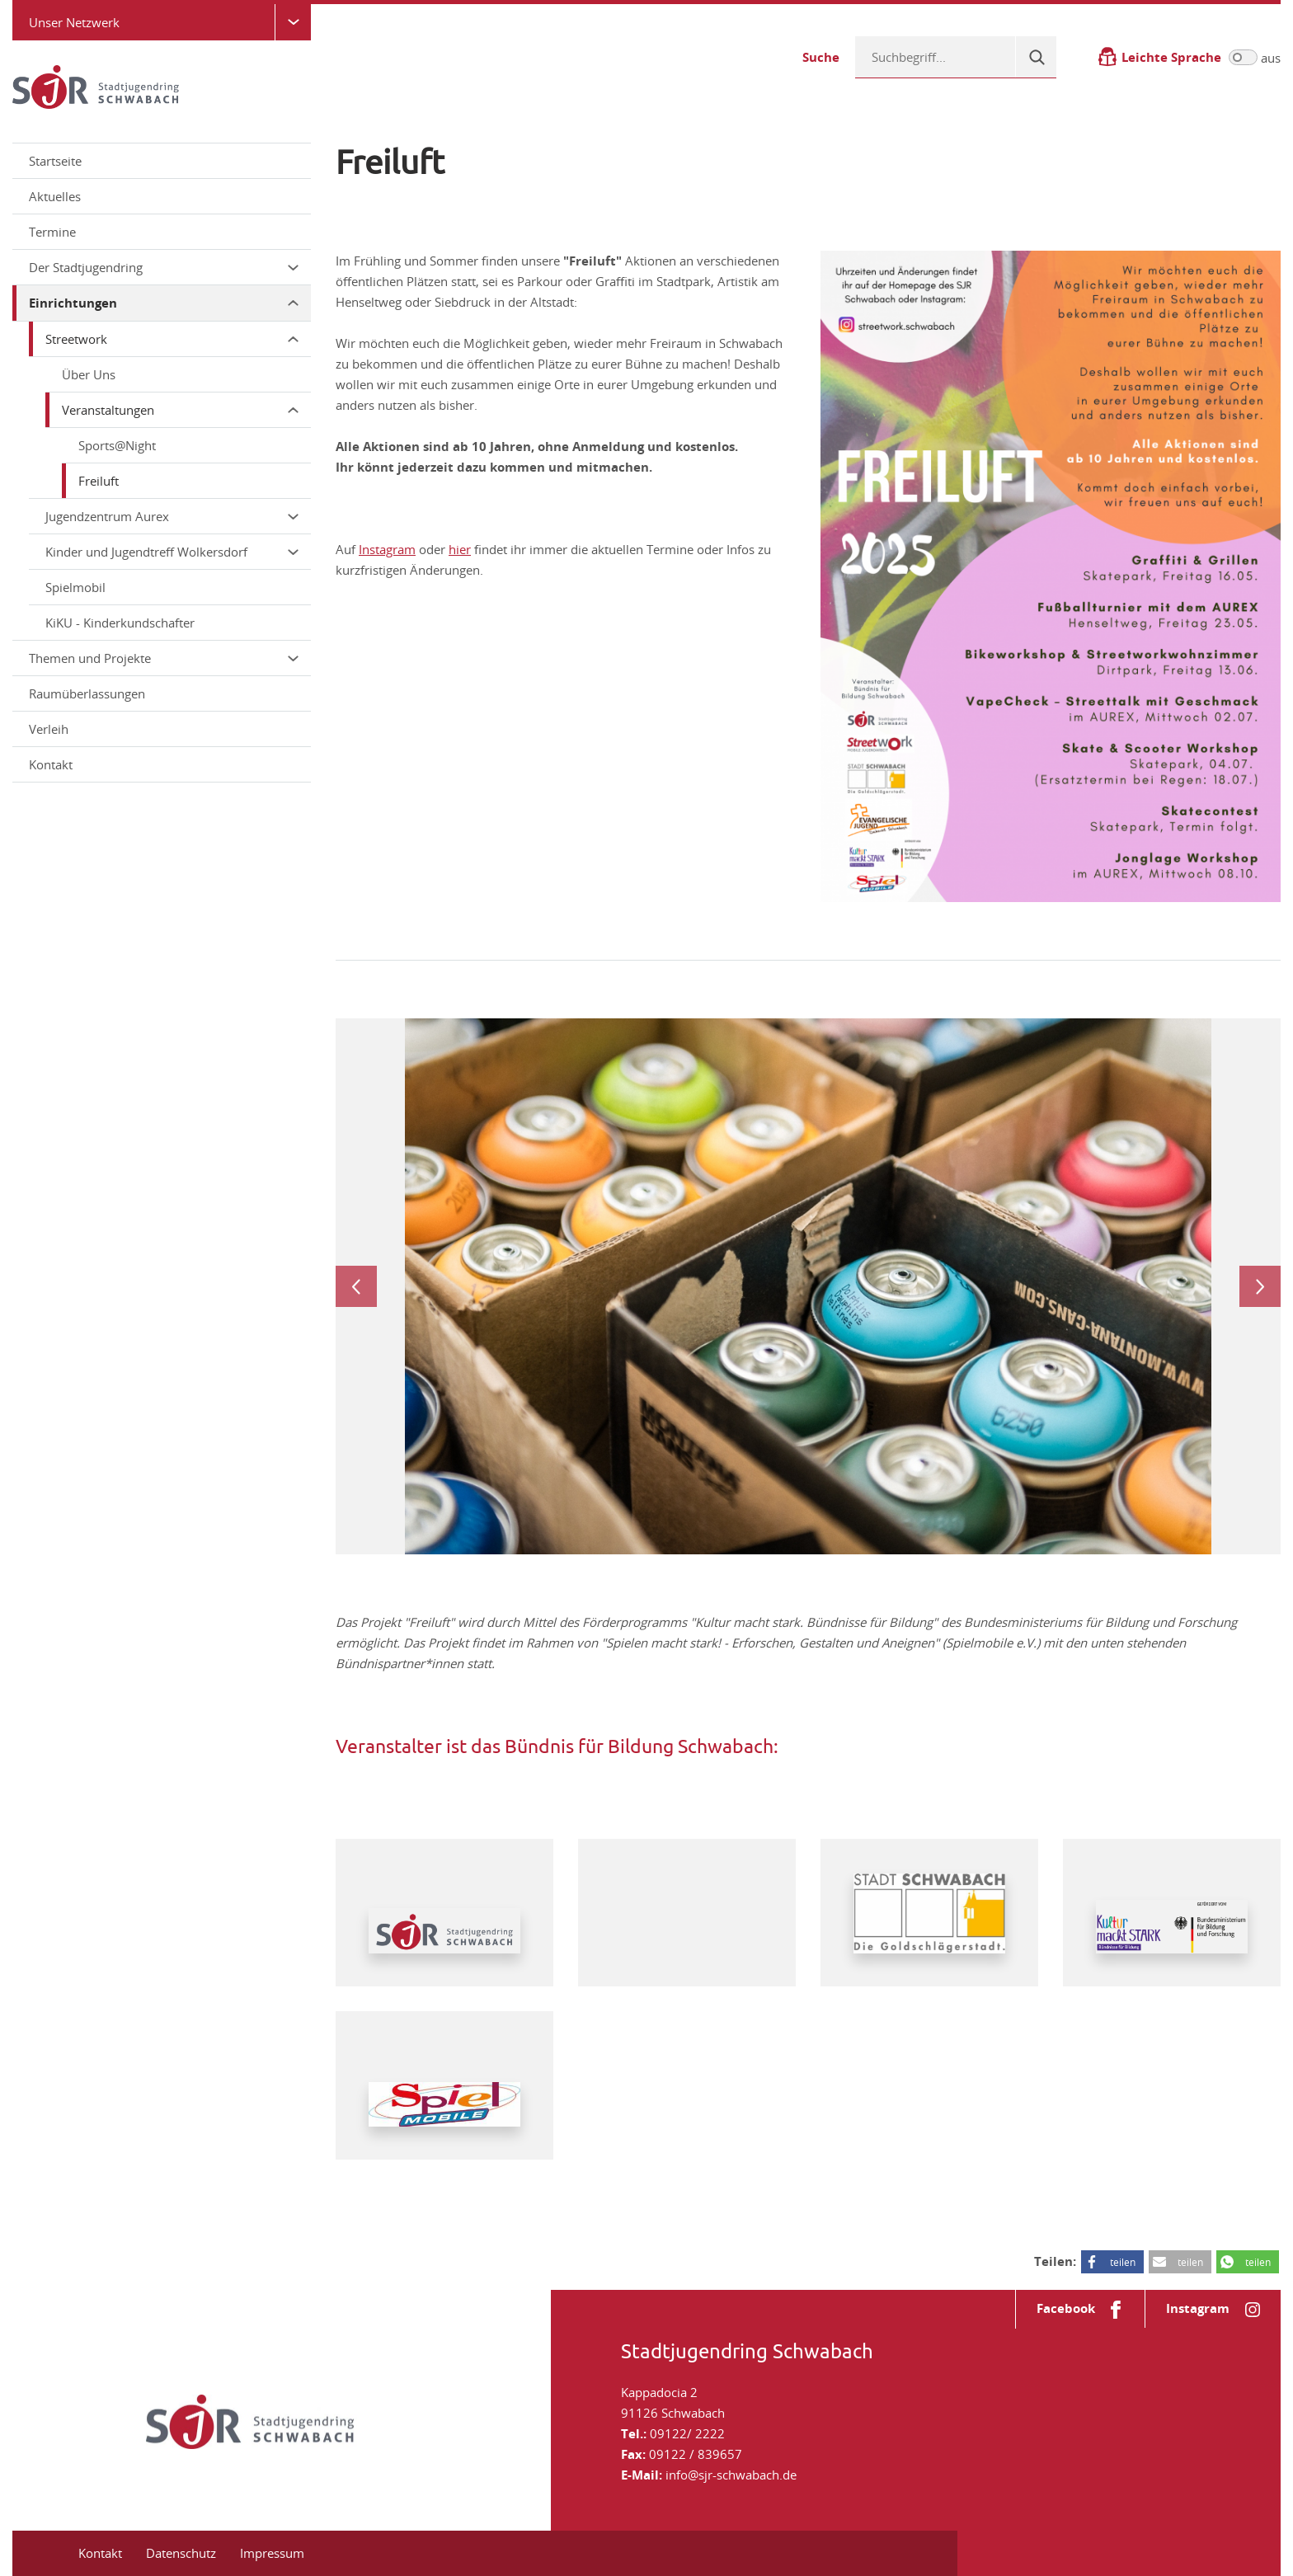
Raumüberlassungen (87, 693)
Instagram (387, 549)
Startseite (55, 161)
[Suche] (1035, 57)
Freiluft (98, 480)
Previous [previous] (356, 1286)
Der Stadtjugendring (164, 267)
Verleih (48, 729)
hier (460, 549)
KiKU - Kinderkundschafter (120, 622)
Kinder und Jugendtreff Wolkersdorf (172, 551)
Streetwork (172, 339)
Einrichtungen (164, 303)
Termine (52, 231)
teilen (1122, 2261)
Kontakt (51, 764)
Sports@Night (117, 445)
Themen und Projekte (164, 658)
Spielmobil (75, 587)
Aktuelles (55, 196)
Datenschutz (181, 2553)
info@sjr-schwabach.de (731, 2474)
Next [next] (1260, 1286)
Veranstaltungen (180, 410)
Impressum (272, 2553)
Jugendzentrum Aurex (172, 516)
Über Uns (88, 374)
